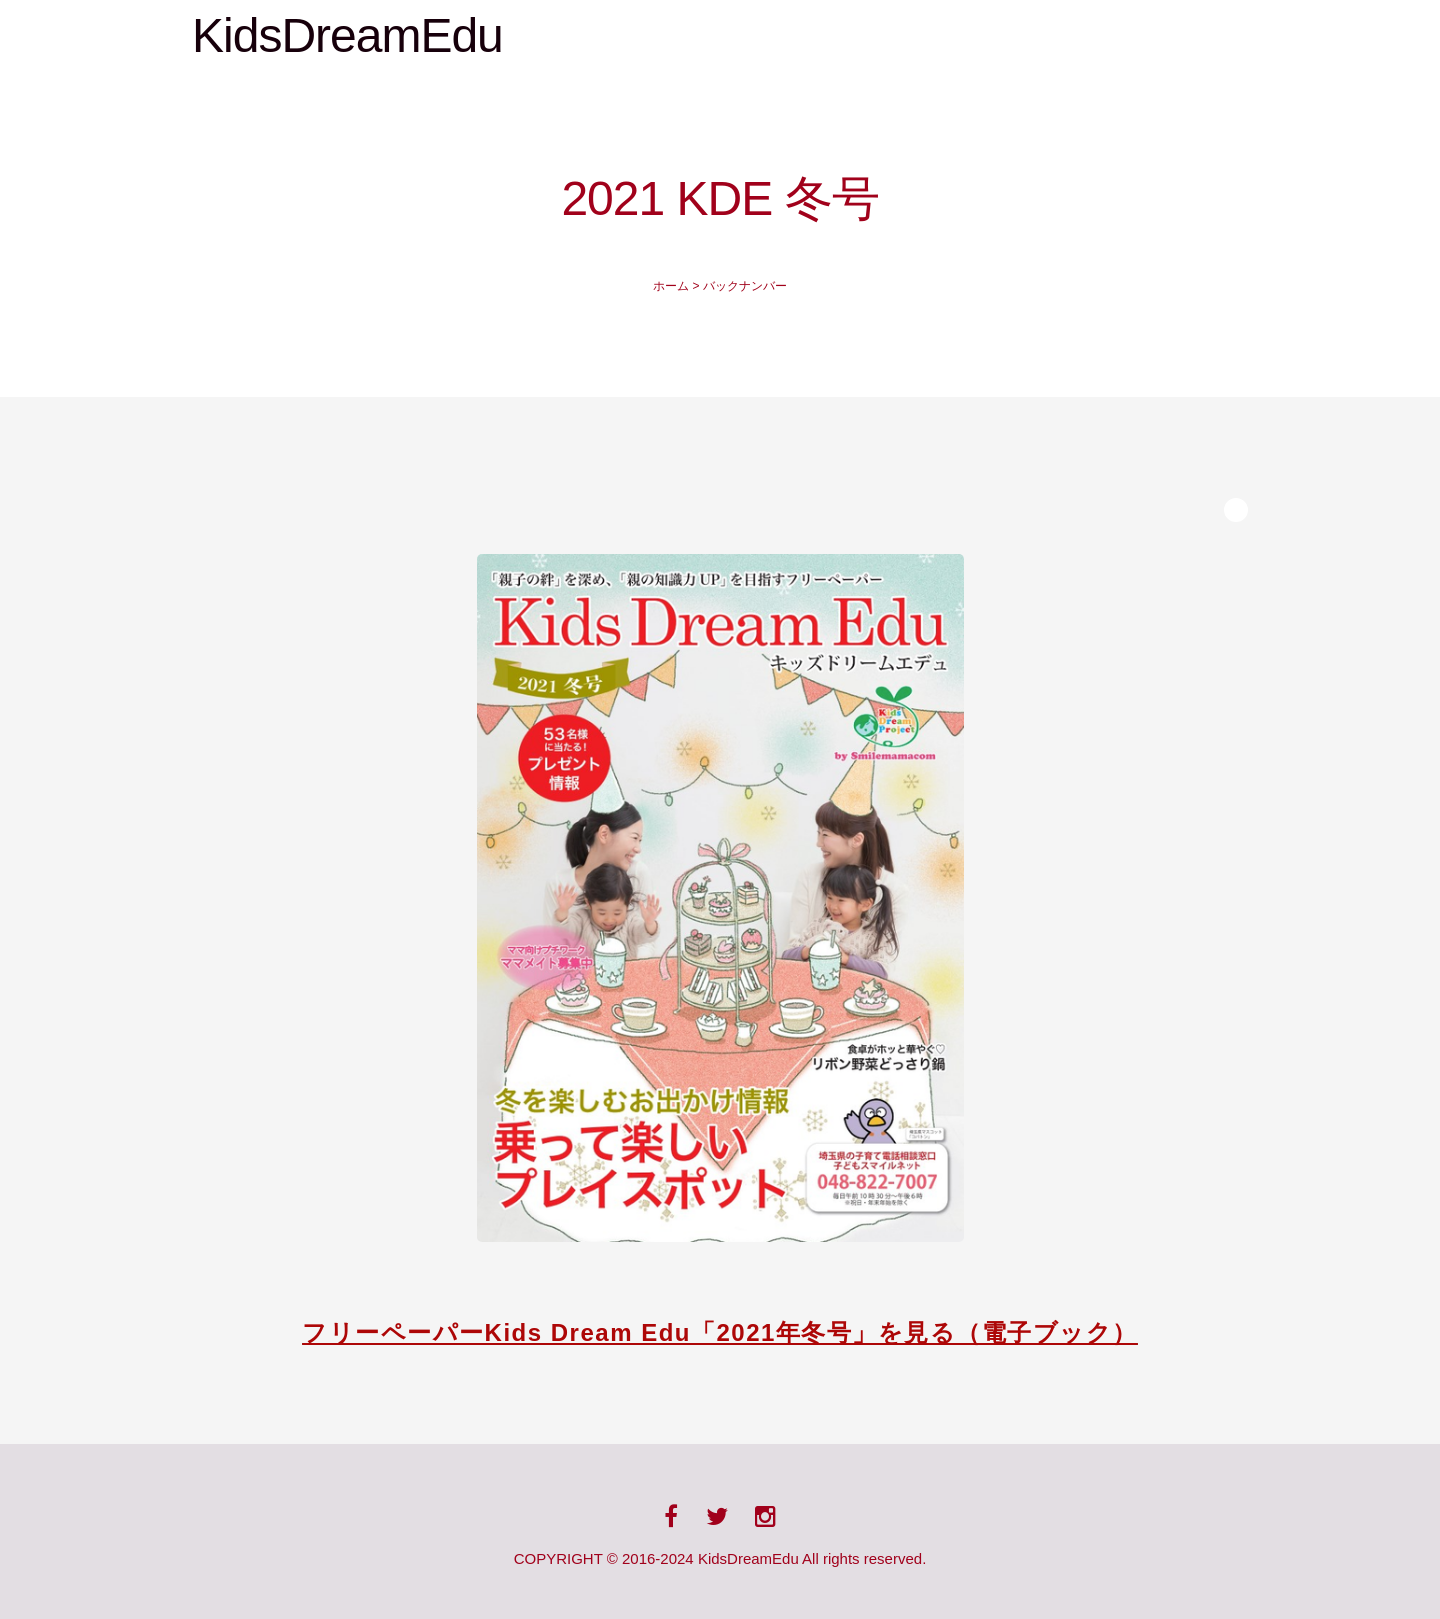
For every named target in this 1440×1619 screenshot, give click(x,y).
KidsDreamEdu (347, 35)
